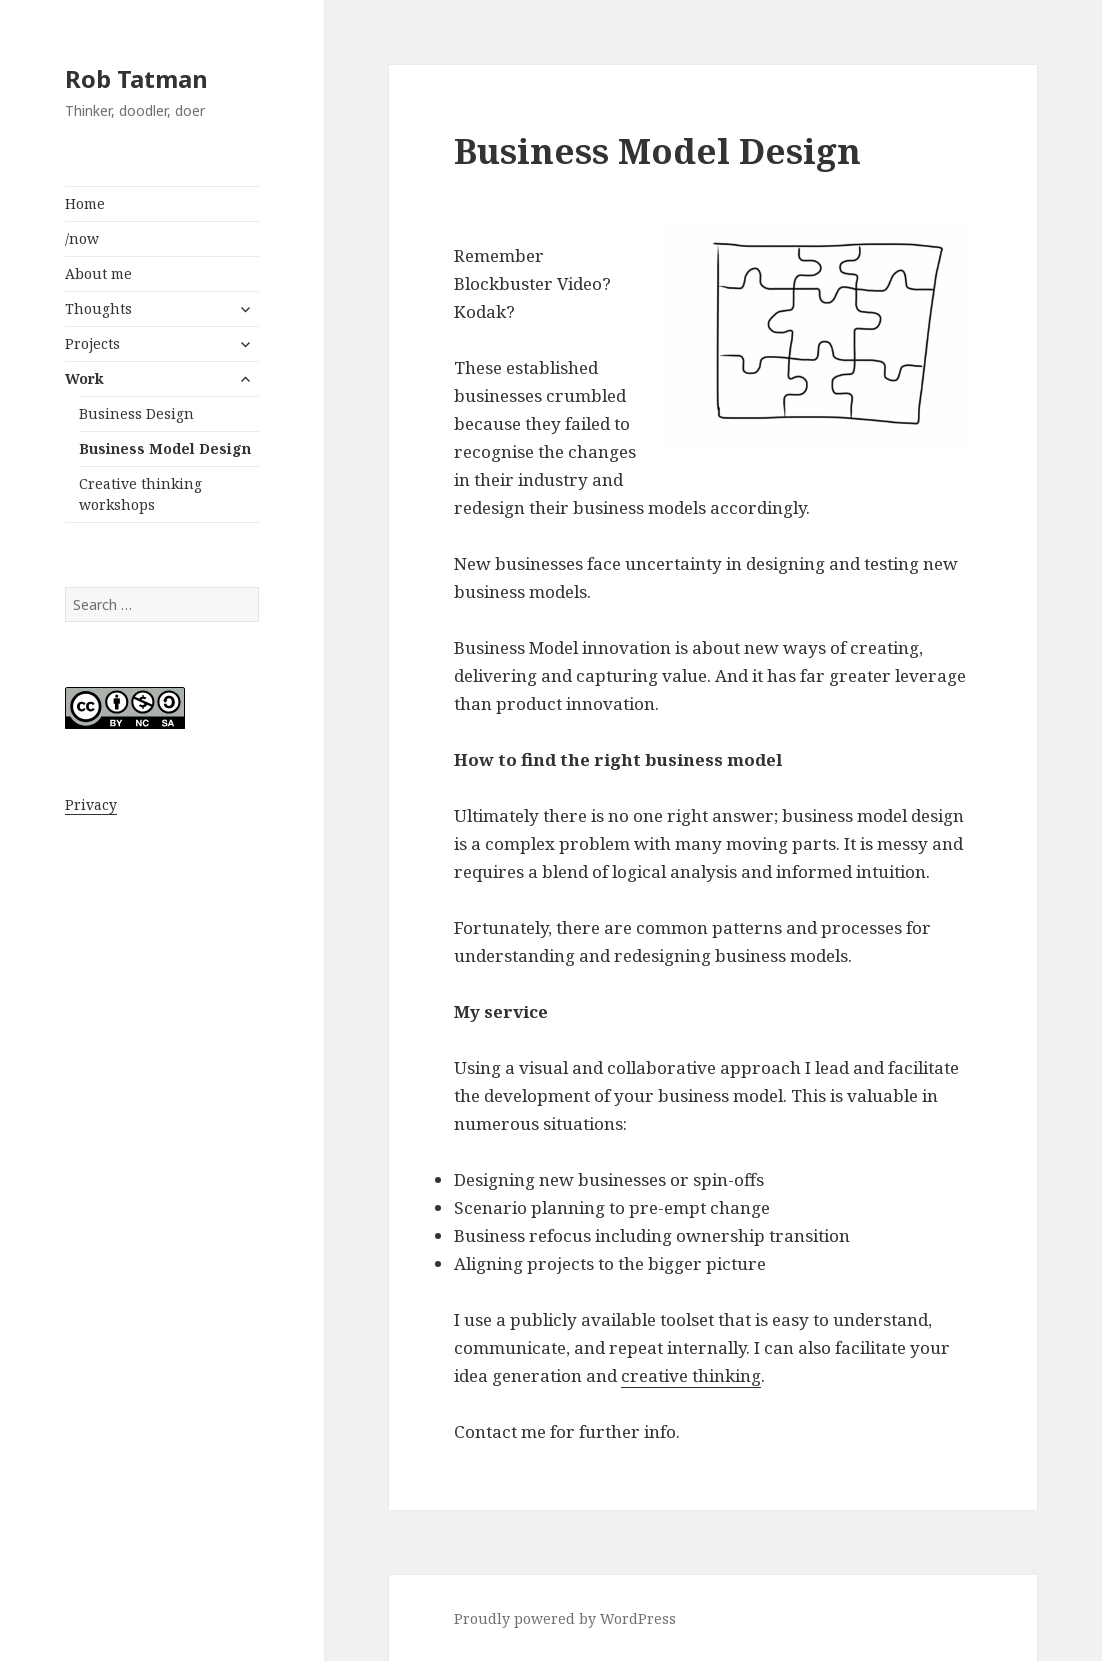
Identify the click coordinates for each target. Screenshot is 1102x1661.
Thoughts (98, 308)
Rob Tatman (136, 78)
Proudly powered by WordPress (565, 1618)
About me (98, 273)
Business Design (136, 413)
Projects (92, 343)
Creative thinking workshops (140, 494)
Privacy (91, 804)
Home (85, 203)
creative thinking (691, 1375)
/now (82, 238)
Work (84, 378)
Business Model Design (165, 448)
